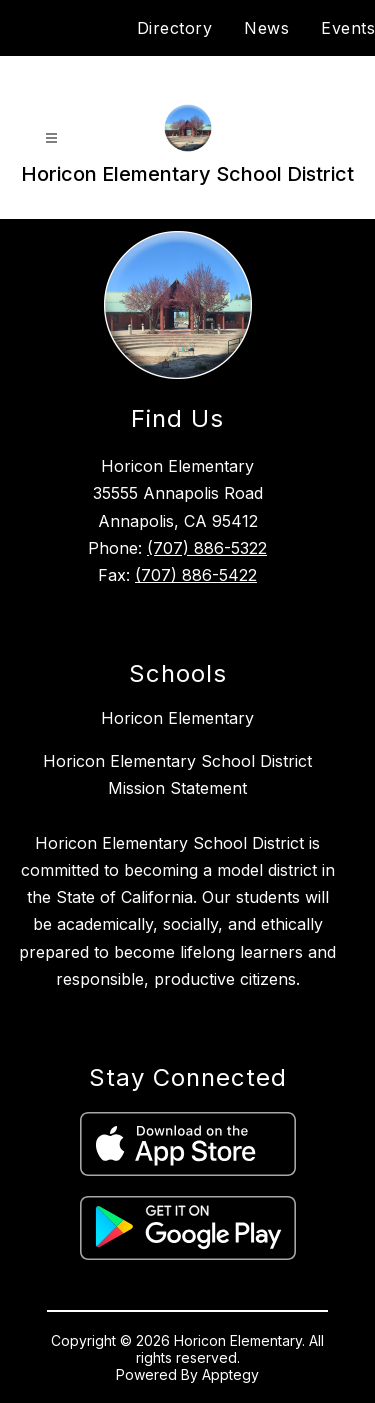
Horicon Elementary (177, 718)
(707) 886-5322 (207, 548)
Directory (175, 28)
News (266, 28)
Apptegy (230, 1374)
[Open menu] (51, 138)
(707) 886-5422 (196, 575)
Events (348, 28)
